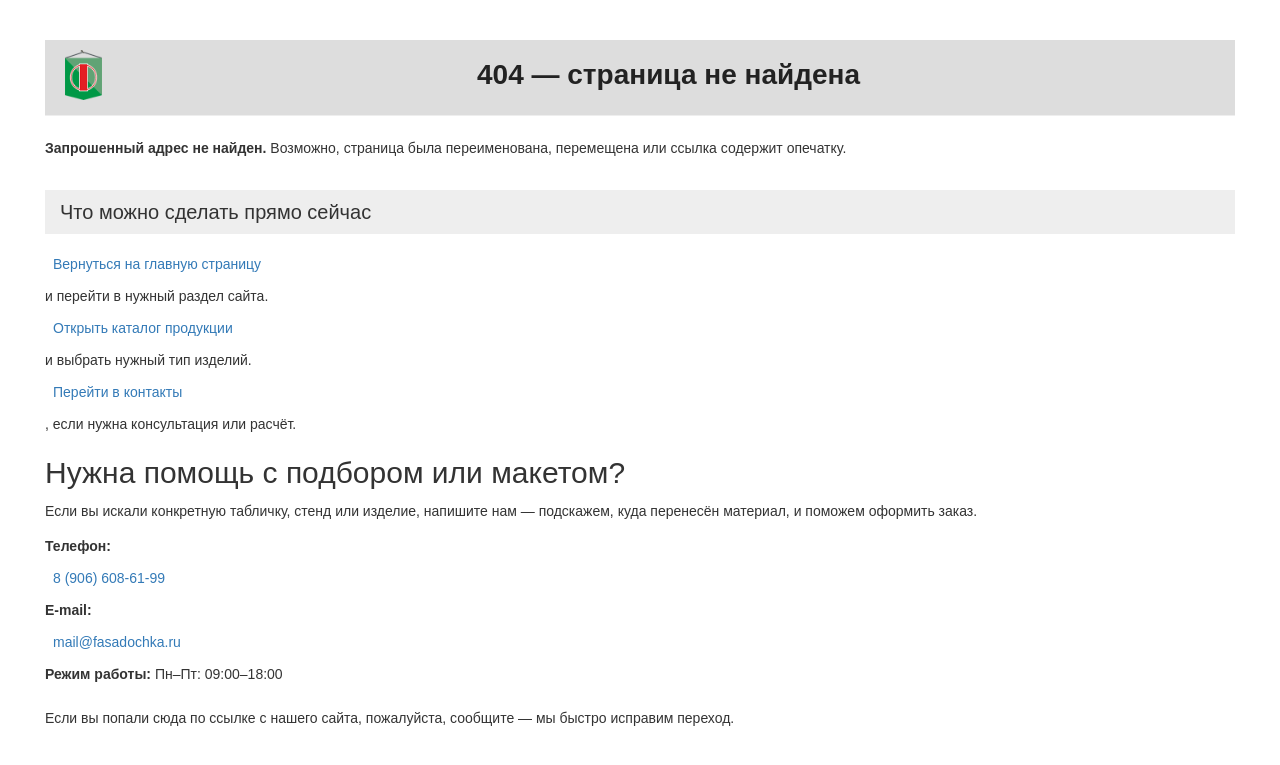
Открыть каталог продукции (143, 328)
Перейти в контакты (117, 392)
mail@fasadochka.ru (117, 642)
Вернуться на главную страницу (157, 264)
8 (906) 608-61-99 (109, 578)
